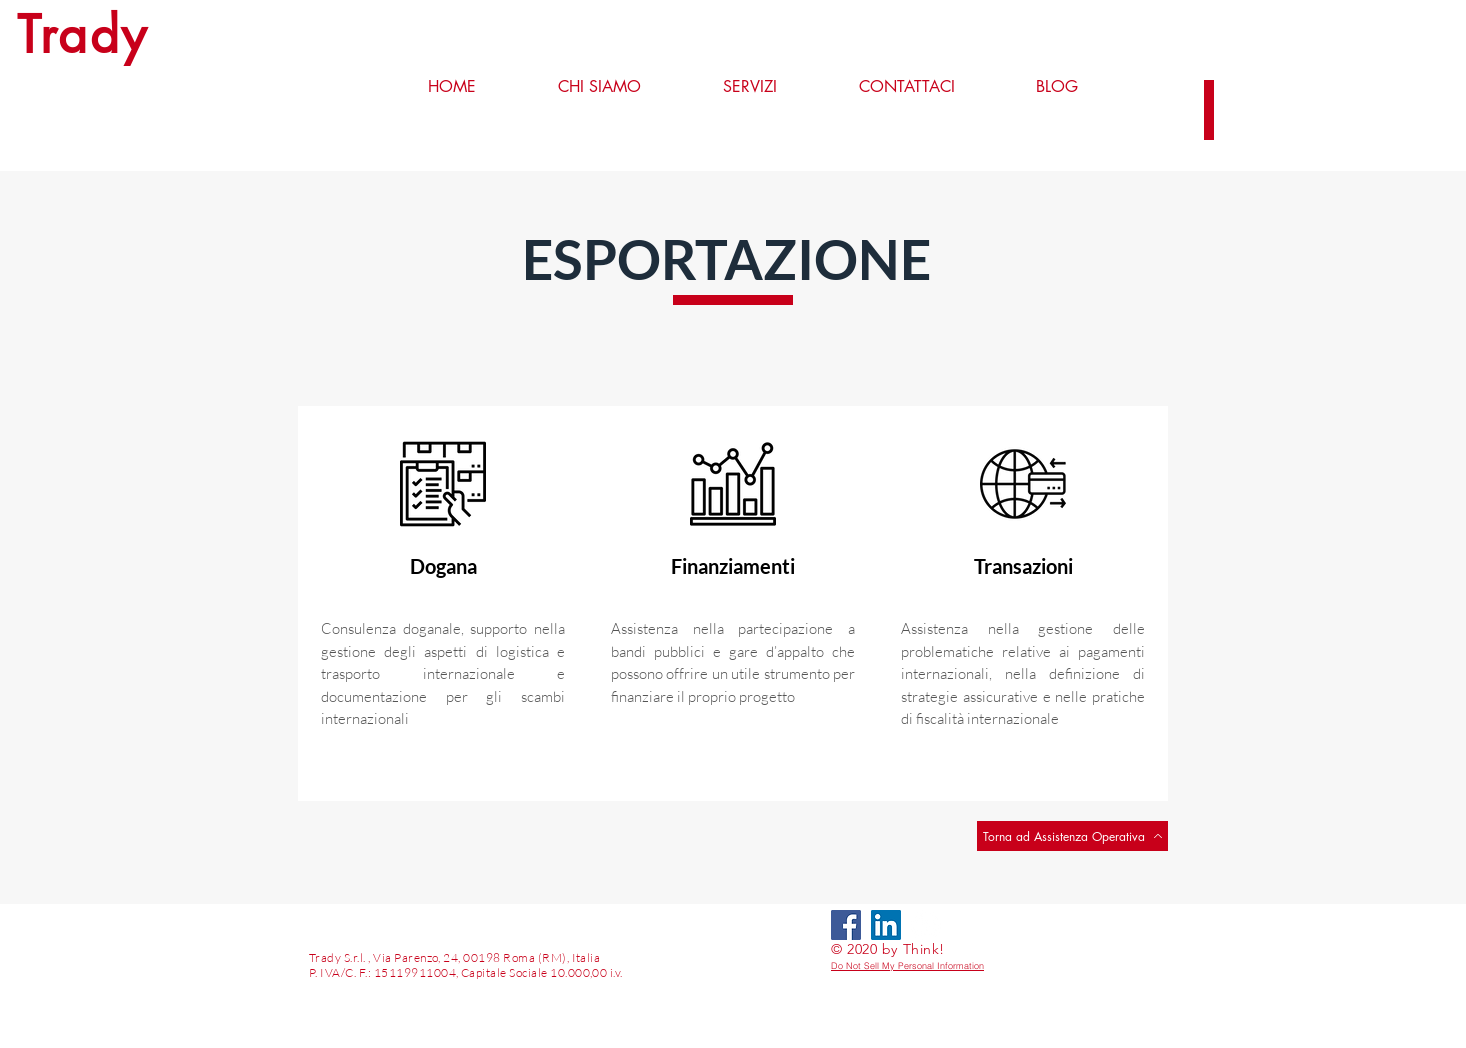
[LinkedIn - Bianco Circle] (926, 925)
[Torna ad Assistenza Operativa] (1072, 836)
